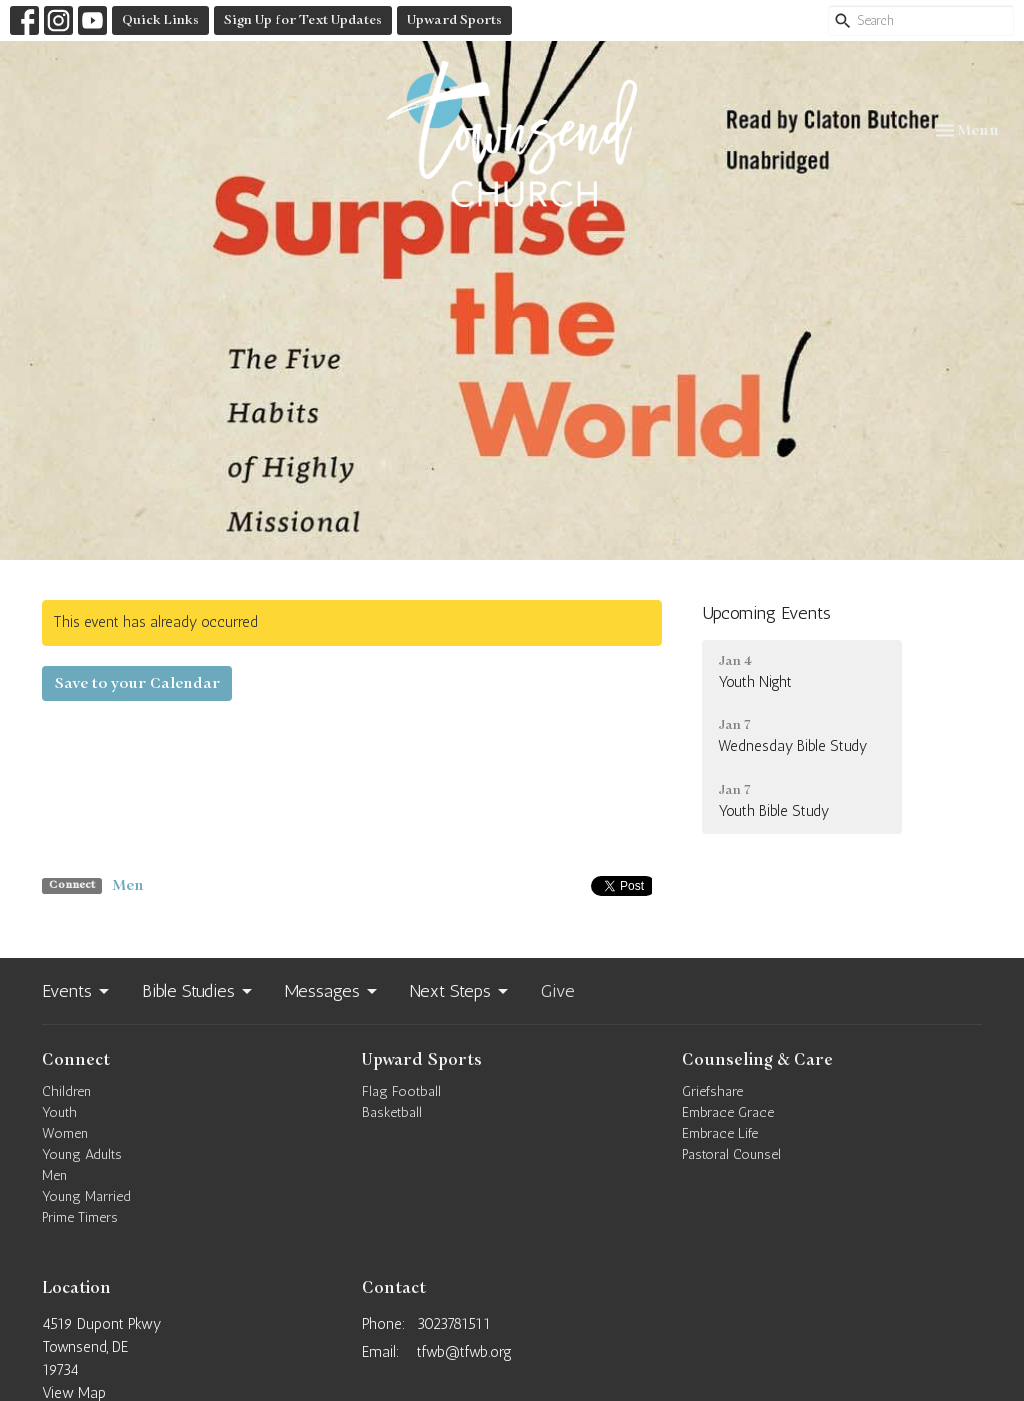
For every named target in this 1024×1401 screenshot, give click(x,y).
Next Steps (460, 991)
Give (558, 991)
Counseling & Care (757, 1060)
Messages (332, 991)
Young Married (86, 1196)
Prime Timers (80, 1217)
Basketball (392, 1112)
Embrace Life (720, 1133)
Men (128, 885)
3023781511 (454, 1324)
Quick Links (160, 20)
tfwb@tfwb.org (464, 1352)
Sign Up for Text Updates (303, 20)
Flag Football (401, 1091)
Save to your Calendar (137, 683)
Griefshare (712, 1091)
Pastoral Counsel (731, 1154)
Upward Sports (454, 20)
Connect (76, 1060)
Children (66, 1091)
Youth (59, 1112)
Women (65, 1133)
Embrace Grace (728, 1112)
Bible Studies (198, 991)
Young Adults (82, 1154)
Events (77, 991)
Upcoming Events (766, 613)
